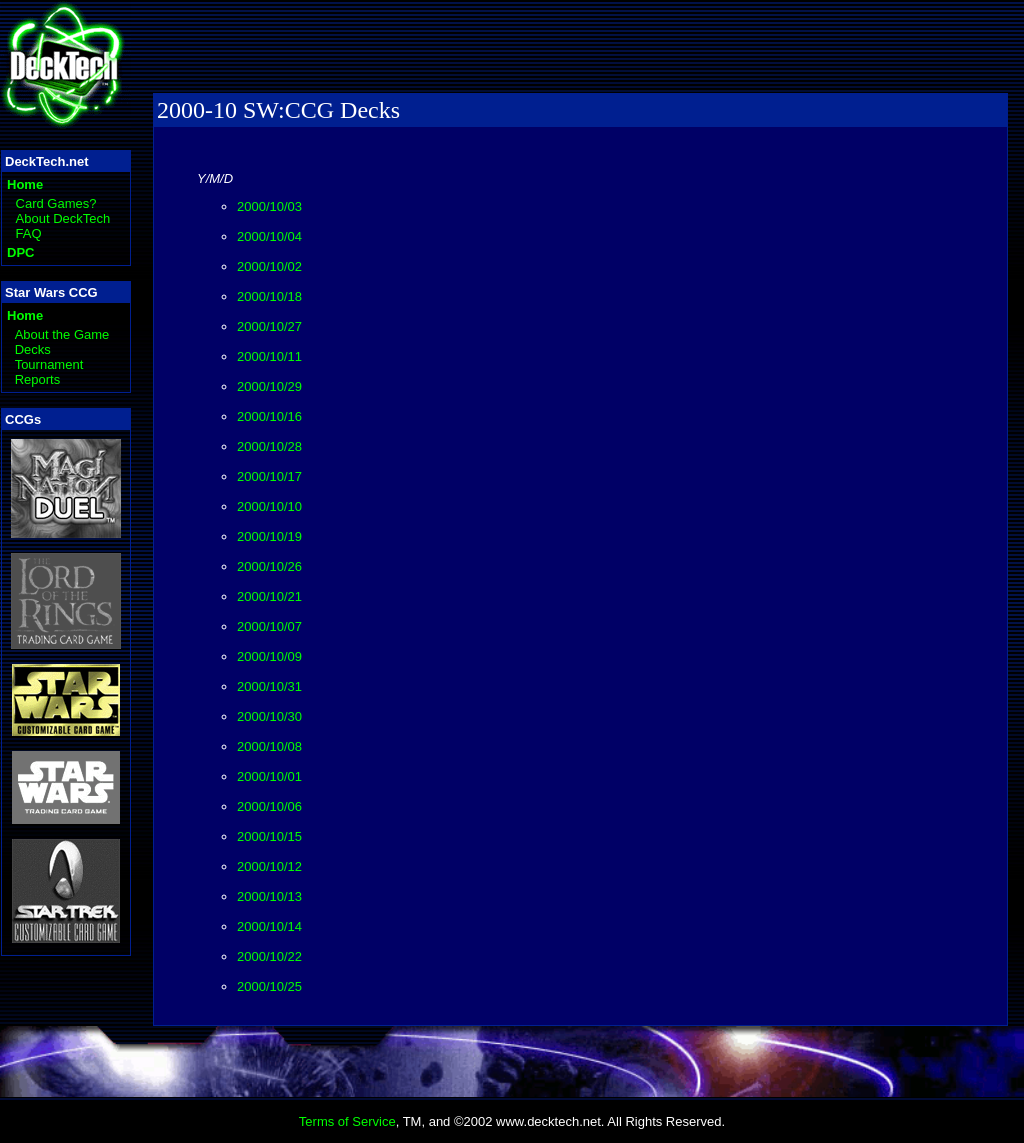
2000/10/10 (269, 506)
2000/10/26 (269, 566)
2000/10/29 (269, 386)
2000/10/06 (269, 806)
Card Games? (56, 203)
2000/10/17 (269, 476)
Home (25, 184)
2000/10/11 (269, 356)
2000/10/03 (269, 206)
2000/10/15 (269, 836)
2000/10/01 (269, 776)
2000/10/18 (269, 296)
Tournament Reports (49, 372)
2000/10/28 (269, 446)
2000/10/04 (269, 236)
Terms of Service (347, 1121)
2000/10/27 (269, 326)
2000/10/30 (269, 716)
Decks (33, 349)
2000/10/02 (269, 266)
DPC (20, 252)
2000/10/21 (269, 596)
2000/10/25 (269, 986)
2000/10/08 (269, 746)
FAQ (29, 233)
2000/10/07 (269, 626)
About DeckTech (63, 218)
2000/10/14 (269, 926)
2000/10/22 (269, 956)
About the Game (62, 334)
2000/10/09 (269, 656)
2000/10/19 (269, 536)
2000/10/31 (269, 686)
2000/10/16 (269, 416)
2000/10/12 (269, 866)
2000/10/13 (269, 896)
